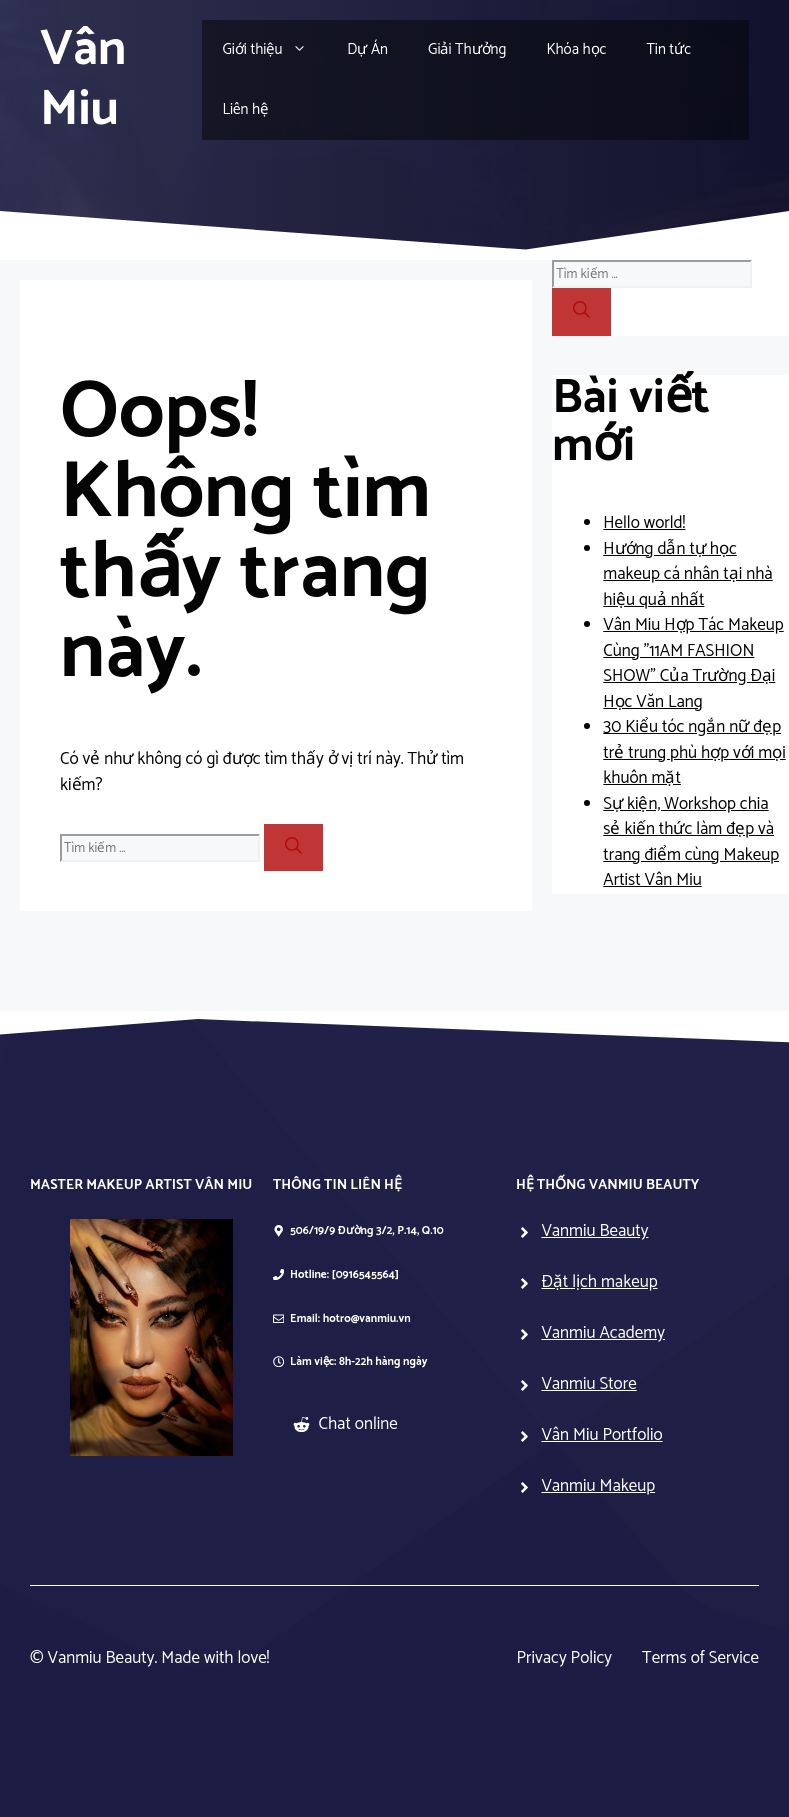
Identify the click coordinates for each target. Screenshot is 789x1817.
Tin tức (668, 49)
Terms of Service (700, 1659)
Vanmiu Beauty (594, 1231)
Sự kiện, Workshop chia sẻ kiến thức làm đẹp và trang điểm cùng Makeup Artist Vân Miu (691, 842)
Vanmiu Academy (603, 1333)
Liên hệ (245, 109)
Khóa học (576, 49)
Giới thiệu (274, 50)
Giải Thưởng (467, 49)
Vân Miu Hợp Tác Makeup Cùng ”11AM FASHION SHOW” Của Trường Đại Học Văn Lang (693, 663)
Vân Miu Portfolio (601, 1435)
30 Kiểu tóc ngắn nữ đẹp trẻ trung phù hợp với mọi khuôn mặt (694, 752)
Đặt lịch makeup (599, 1282)
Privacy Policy (565, 1659)
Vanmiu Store (588, 1384)
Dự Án (367, 49)
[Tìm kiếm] (293, 848)
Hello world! (644, 523)
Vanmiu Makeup (598, 1486)
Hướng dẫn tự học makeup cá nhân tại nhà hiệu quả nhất (687, 574)
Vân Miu (83, 80)
